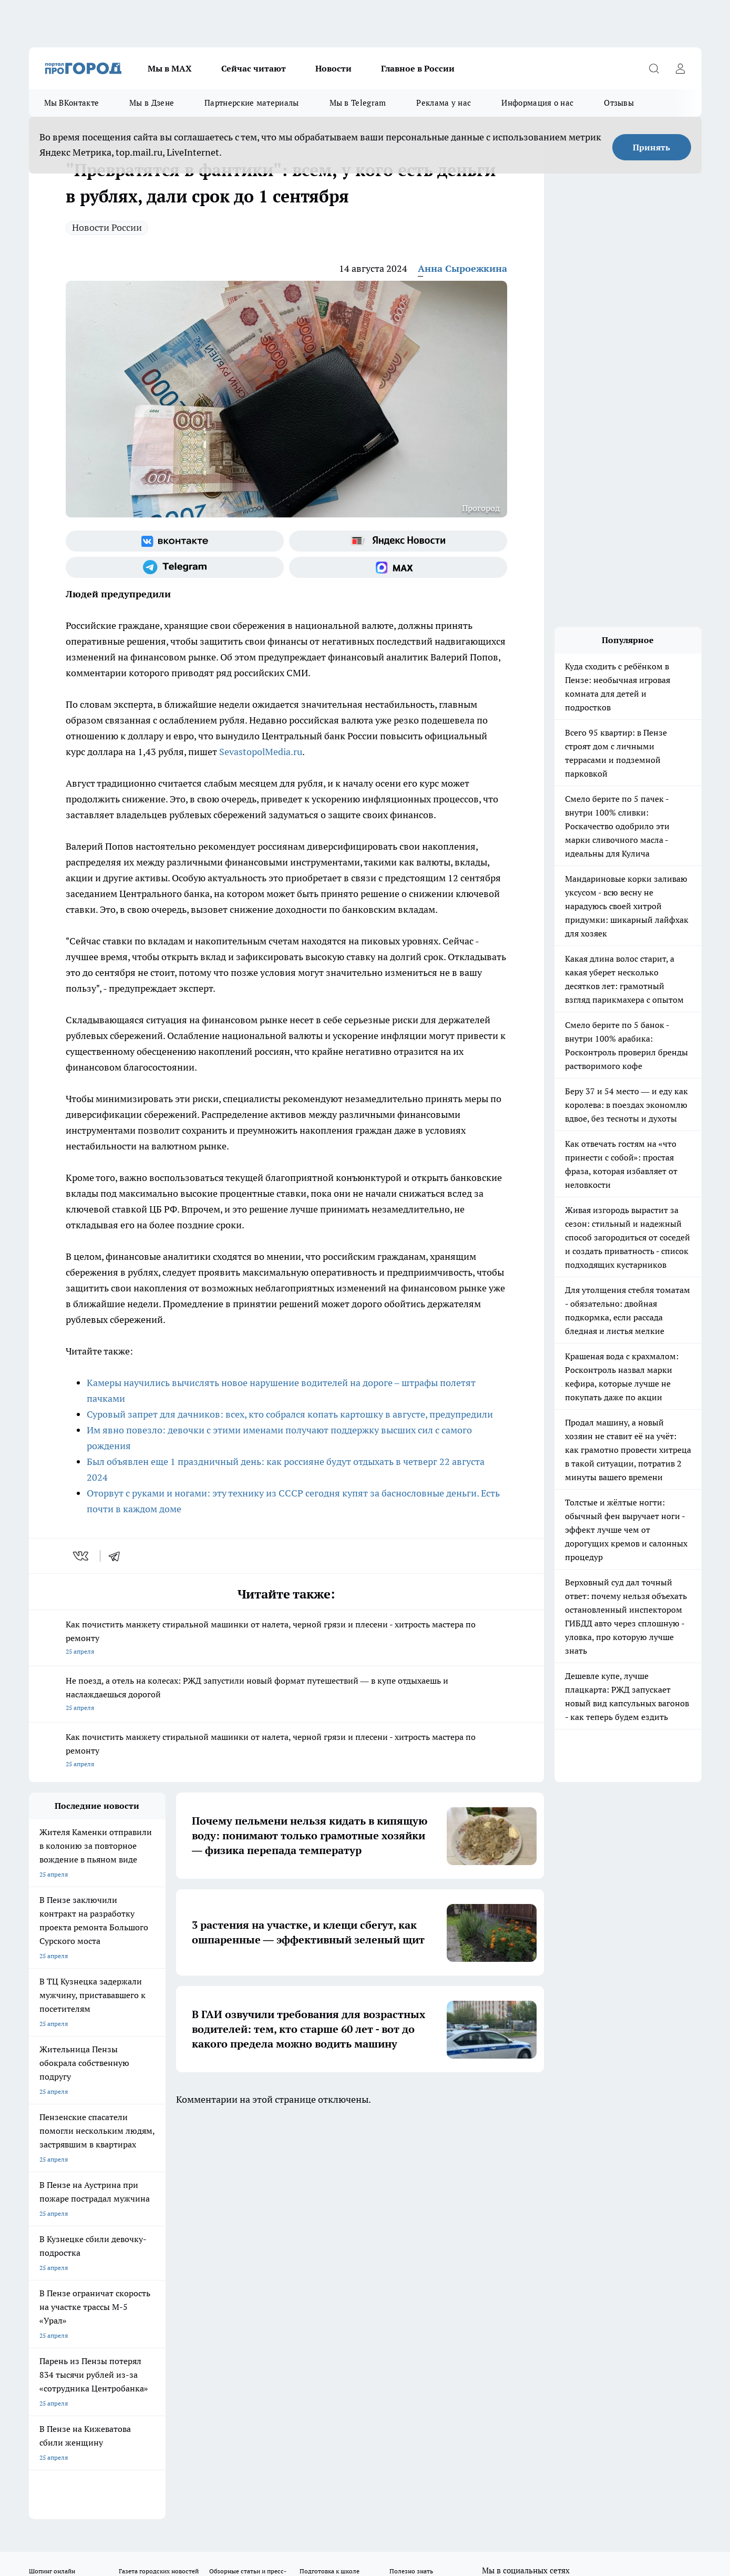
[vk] (82, 1556)
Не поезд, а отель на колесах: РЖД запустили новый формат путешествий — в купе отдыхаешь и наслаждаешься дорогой (286, 1695)
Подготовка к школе (329, 2170)
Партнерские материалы (251, 103)
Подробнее (306, 2489)
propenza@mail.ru (167, 2286)
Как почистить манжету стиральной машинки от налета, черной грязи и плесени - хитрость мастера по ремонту (286, 1638)
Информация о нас (537, 103)
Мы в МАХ (170, 68)
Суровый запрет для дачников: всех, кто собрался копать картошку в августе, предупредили (290, 1414)
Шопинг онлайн (52, 2170)
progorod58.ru (187, 2357)
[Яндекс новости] (398, 541)
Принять (651, 147)
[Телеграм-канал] (175, 567)
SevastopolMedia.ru (260, 752)
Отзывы (619, 103)
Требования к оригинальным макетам (84, 2229)
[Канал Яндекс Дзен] (567, 2186)
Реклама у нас (443, 103)
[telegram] (117, 1556)
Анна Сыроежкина (462, 268)
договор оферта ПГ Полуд (67, 2454)
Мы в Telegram (358, 103)
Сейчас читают (253, 68)
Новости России (107, 227)
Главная (305, 2229)
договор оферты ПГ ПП (63, 2464)
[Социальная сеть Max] (398, 567)
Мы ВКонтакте (71, 103)
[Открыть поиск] (654, 68)
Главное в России (418, 68)
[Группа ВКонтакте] (175, 541)
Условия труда (182, 2229)
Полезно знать (411, 2170)
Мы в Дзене (151, 103)
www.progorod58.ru (109, 2256)
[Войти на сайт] (680, 68)
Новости (333, 68)
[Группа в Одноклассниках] (515, 2186)
